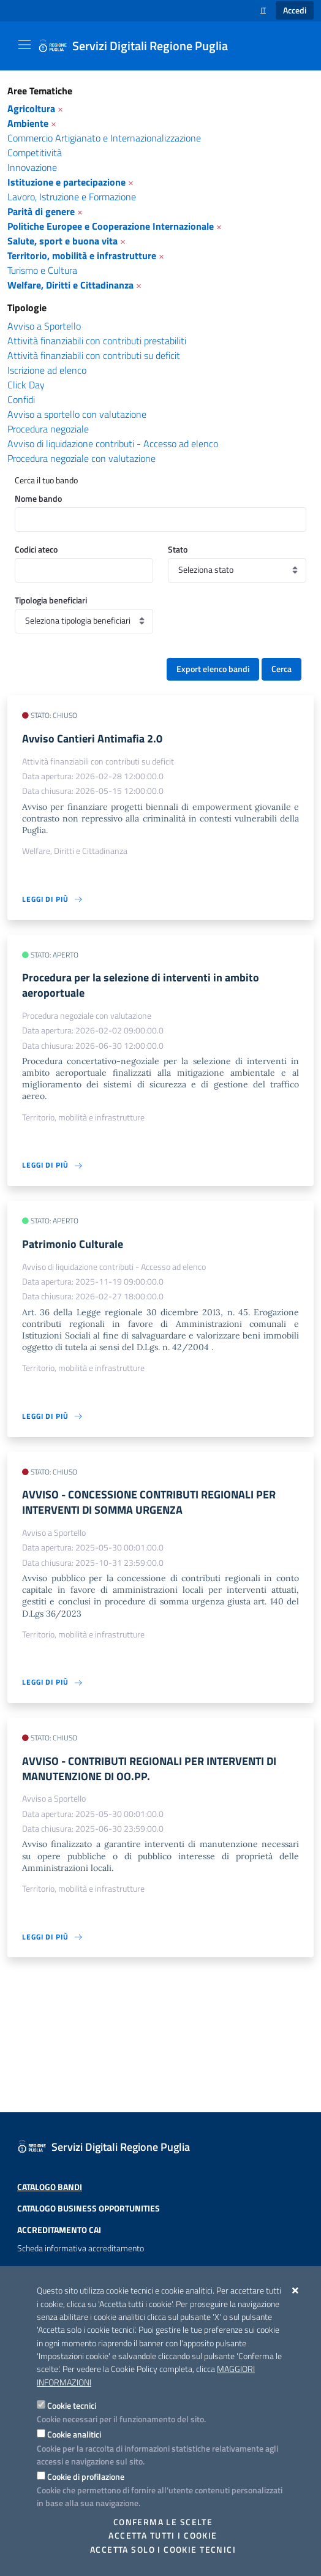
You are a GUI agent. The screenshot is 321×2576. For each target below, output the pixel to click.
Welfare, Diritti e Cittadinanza (70, 285)
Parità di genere (41, 211)
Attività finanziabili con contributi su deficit (93, 355)
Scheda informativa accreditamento (80, 2248)
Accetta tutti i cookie (162, 2535)
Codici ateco (36, 549)
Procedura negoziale (48, 428)
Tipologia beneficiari (51, 600)
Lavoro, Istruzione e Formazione (71, 196)
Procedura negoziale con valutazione (81, 458)
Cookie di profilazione (85, 2476)
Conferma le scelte (163, 2522)
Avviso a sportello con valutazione (76, 414)
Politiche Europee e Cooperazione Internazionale (110, 226)
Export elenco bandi (212, 669)
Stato (177, 549)
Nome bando (38, 498)
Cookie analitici (74, 2434)
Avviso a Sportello (44, 326)
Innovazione (32, 167)
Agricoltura (31, 108)
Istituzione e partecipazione (66, 182)
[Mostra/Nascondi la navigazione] (24, 44)
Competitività (34, 152)
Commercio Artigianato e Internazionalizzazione (104, 137)
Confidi (21, 399)
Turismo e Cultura (42, 270)
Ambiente (27, 123)
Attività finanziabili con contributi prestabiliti (96, 340)
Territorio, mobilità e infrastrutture (81, 255)
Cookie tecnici (71, 2405)
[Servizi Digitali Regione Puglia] (140, 46)
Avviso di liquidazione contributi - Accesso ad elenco (112, 443)
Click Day (26, 384)
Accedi (294, 10)
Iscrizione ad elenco (46, 370)
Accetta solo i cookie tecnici (163, 2549)
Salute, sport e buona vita (62, 240)
